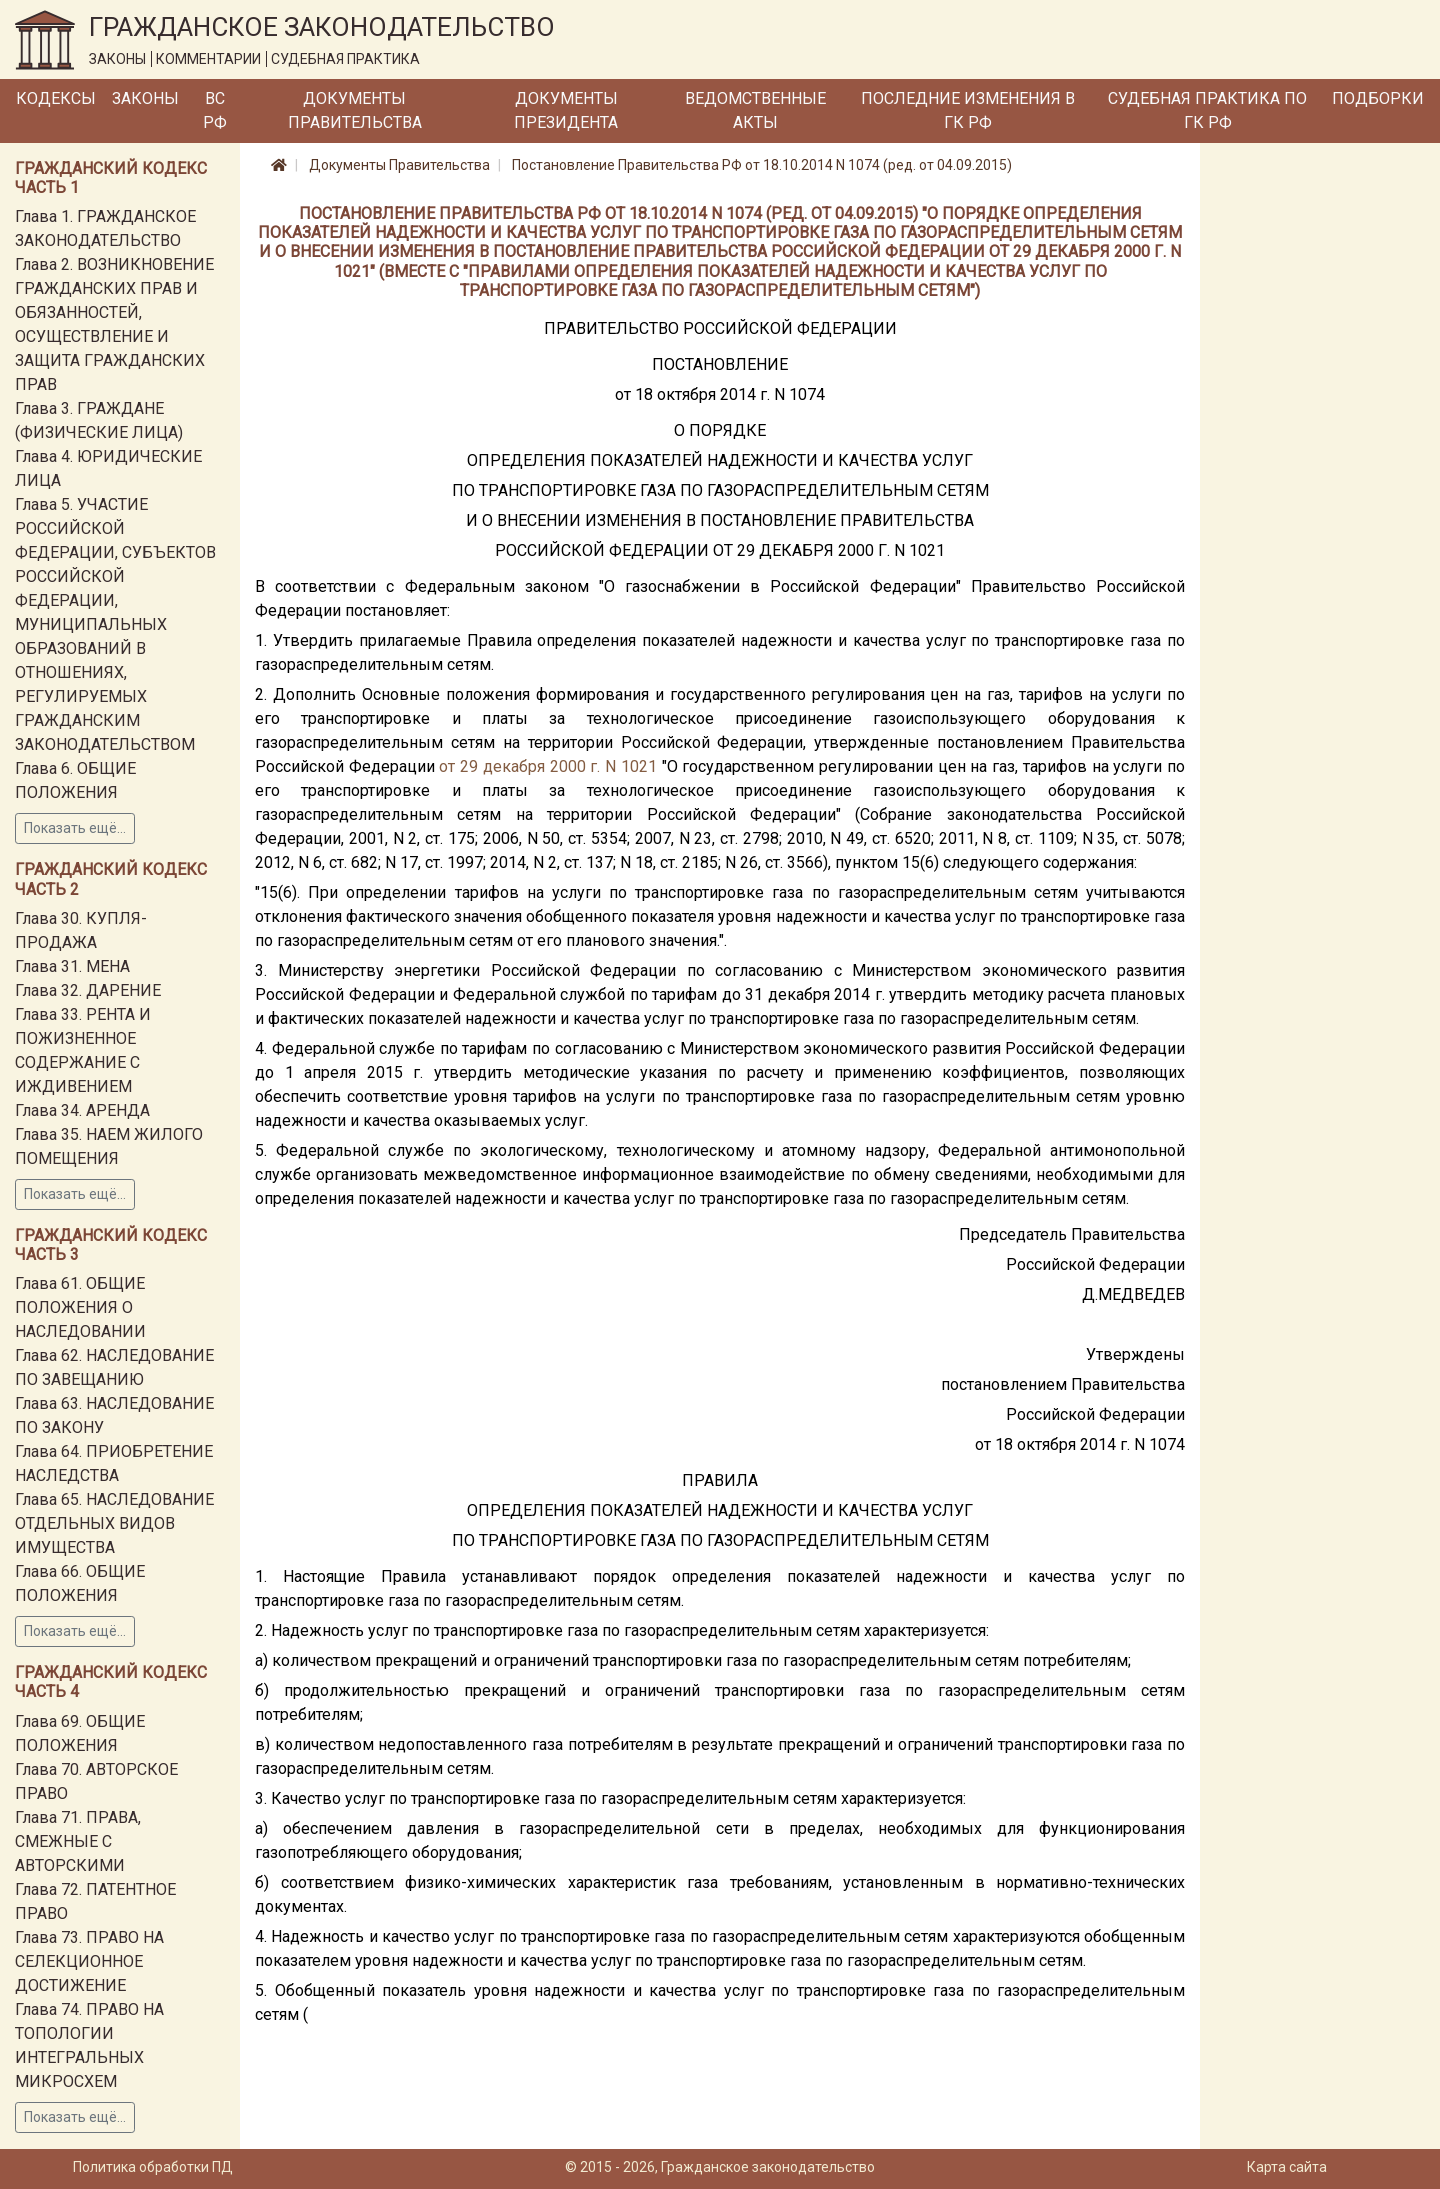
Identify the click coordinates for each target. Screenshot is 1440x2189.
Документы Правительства (355, 110)
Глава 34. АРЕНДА (82, 1110)
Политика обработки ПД (153, 2167)
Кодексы (56, 98)
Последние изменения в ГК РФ (968, 110)
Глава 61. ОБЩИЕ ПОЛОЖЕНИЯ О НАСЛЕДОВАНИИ (80, 1307)
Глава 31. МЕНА (72, 966)
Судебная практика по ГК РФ (1207, 110)
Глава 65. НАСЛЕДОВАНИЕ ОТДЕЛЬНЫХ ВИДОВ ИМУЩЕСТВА (114, 1523)
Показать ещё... (75, 828)
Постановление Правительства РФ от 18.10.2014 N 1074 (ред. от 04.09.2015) (762, 165)
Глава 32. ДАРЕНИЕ (88, 990)
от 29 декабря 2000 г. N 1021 (547, 766)
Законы (145, 98)
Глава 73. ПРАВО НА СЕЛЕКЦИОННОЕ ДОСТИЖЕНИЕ (89, 1961)
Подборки (1378, 98)
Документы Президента (566, 110)
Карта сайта (1287, 2167)
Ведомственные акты (755, 110)
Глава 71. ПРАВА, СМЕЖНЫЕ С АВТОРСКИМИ (78, 1841)
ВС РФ (215, 110)
